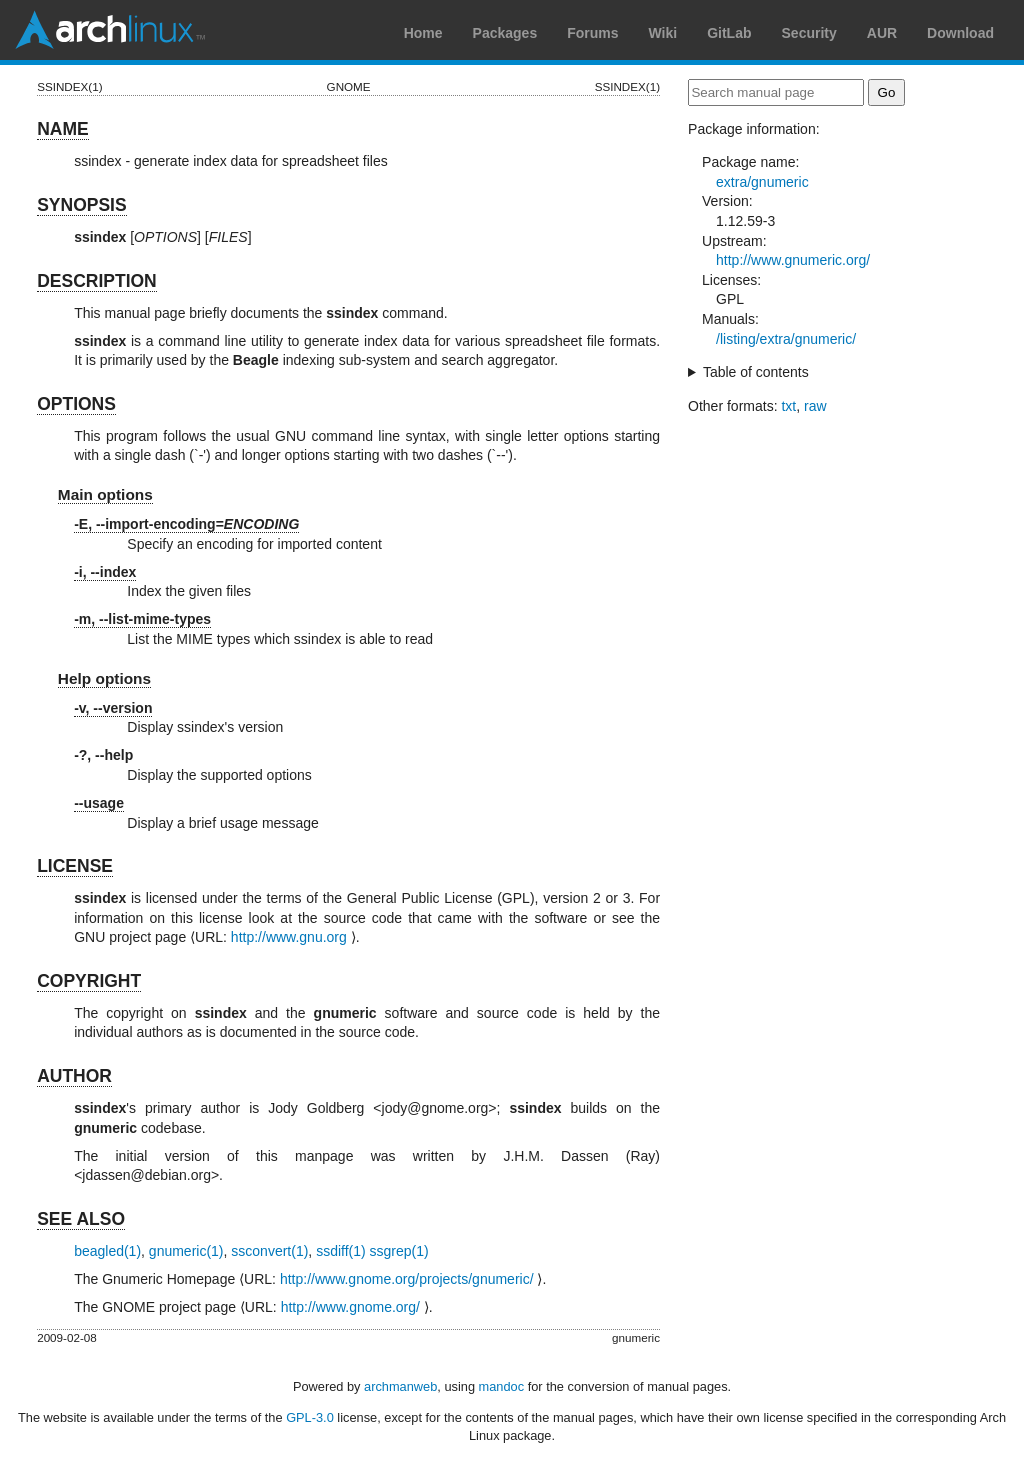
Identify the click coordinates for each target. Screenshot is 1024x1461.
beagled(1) (107, 1251)
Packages (505, 33)
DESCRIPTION (97, 281)
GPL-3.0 (310, 1417)
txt (788, 406)
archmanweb (400, 1386)
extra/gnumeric (762, 182)
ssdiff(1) (341, 1251)
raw (815, 406)
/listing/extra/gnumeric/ (786, 339)
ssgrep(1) (399, 1251)
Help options (104, 678)
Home (423, 33)
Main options (105, 494)
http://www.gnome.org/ (350, 1307)
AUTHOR (74, 1076)
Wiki (663, 33)
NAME (63, 129)
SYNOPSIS (81, 205)
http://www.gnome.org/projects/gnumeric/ (407, 1279)
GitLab (729, 33)
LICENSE (75, 866)
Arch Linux (110, 30)
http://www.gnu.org (289, 937)
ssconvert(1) (269, 1251)
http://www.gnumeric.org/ (793, 260)
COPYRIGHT (89, 981)
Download (960, 33)
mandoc (502, 1386)
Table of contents (756, 372)
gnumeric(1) (186, 1251)
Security (809, 33)
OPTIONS (76, 404)
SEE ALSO (81, 1219)
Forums (592, 33)
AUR (882, 33)
